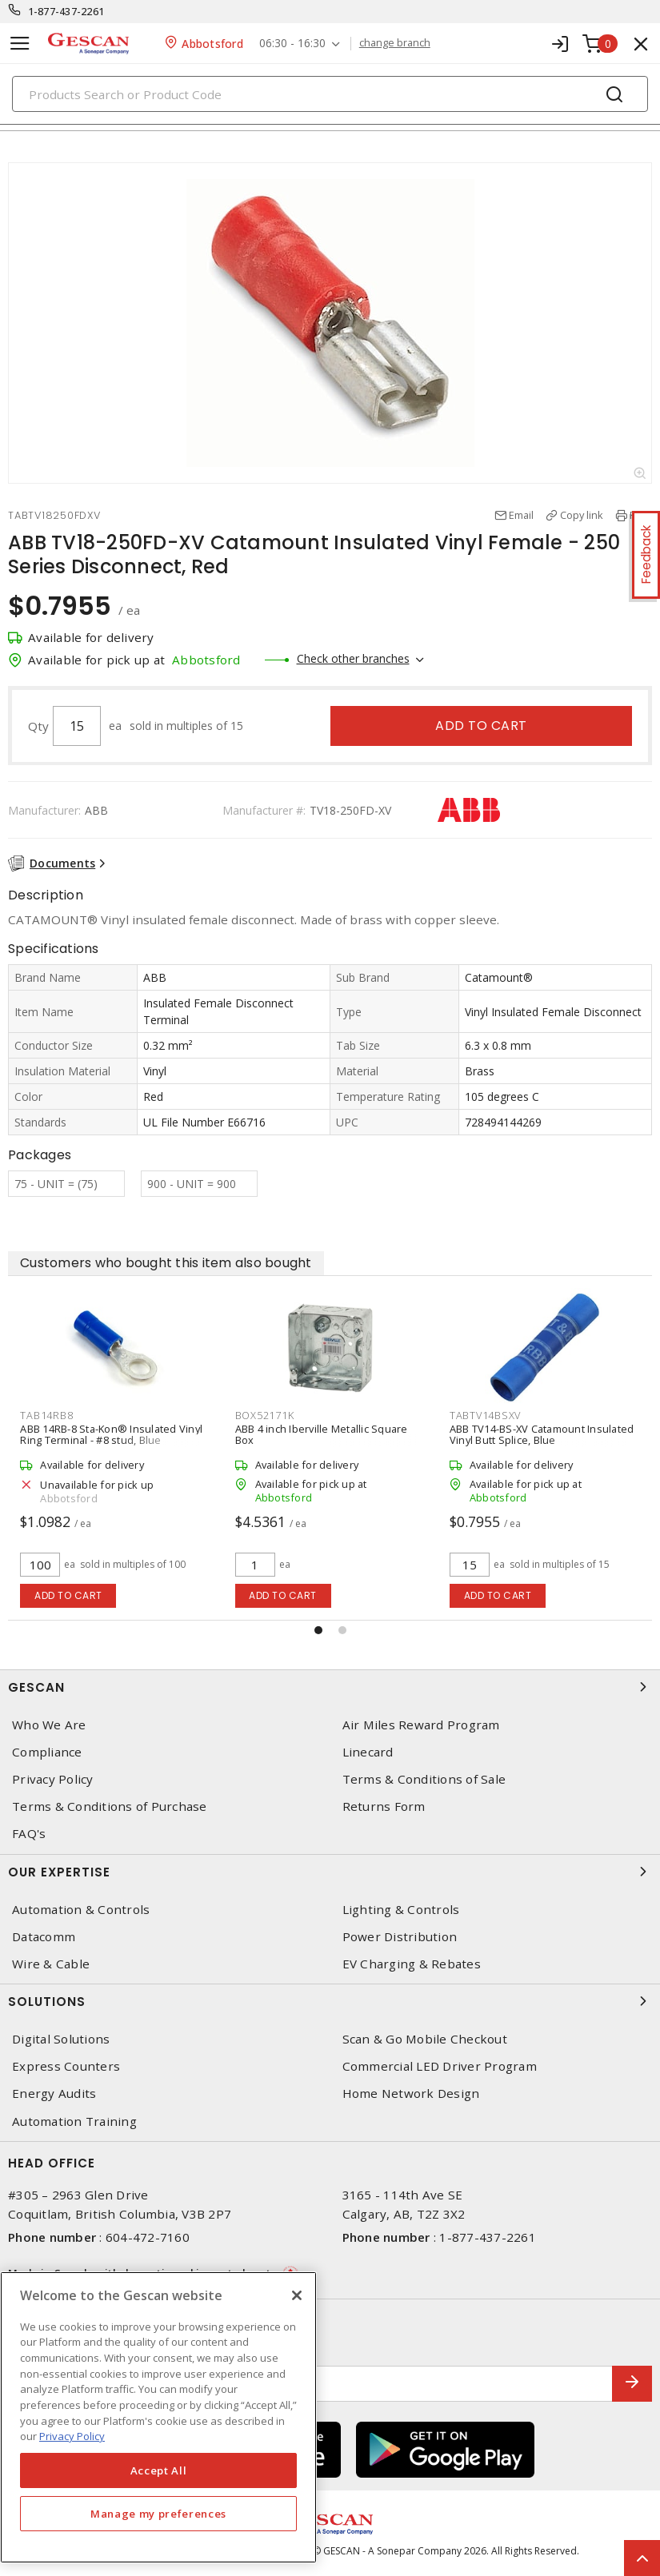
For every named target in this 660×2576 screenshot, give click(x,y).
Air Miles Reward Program (421, 1725)
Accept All (158, 2470)
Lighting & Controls (401, 1909)
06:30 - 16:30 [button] (292, 43)
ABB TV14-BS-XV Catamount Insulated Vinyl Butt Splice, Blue (542, 1434)
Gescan (330, 1687)
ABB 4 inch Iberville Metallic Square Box (321, 1434)
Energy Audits (54, 2093)
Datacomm (43, 1936)
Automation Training (74, 2121)
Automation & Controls (81, 1909)
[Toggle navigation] (20, 43)
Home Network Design (411, 2093)
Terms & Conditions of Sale (424, 1779)
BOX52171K (264, 1415)
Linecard (368, 1752)
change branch (394, 43)
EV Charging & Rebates (411, 1964)
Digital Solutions (61, 2039)
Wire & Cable (51, 1964)
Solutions (330, 2001)
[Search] (330, 94)
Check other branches (353, 658)
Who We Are (49, 1725)
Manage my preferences (158, 2513)
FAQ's (29, 1833)
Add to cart (481, 725)
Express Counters (66, 2066)
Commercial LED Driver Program (439, 2066)
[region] (158, 2417)
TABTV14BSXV (485, 1415)
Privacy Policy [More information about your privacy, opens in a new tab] (72, 2436)
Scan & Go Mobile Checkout (424, 2039)
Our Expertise (330, 1871)
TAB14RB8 (46, 1415)
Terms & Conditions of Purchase (109, 1806)
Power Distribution (400, 1936)
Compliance (47, 1752)
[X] (296, 2295)
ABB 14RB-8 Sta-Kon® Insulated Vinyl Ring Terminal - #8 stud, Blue (111, 1434)
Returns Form (384, 1806)
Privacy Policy (53, 1779)
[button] (318, 1630)
